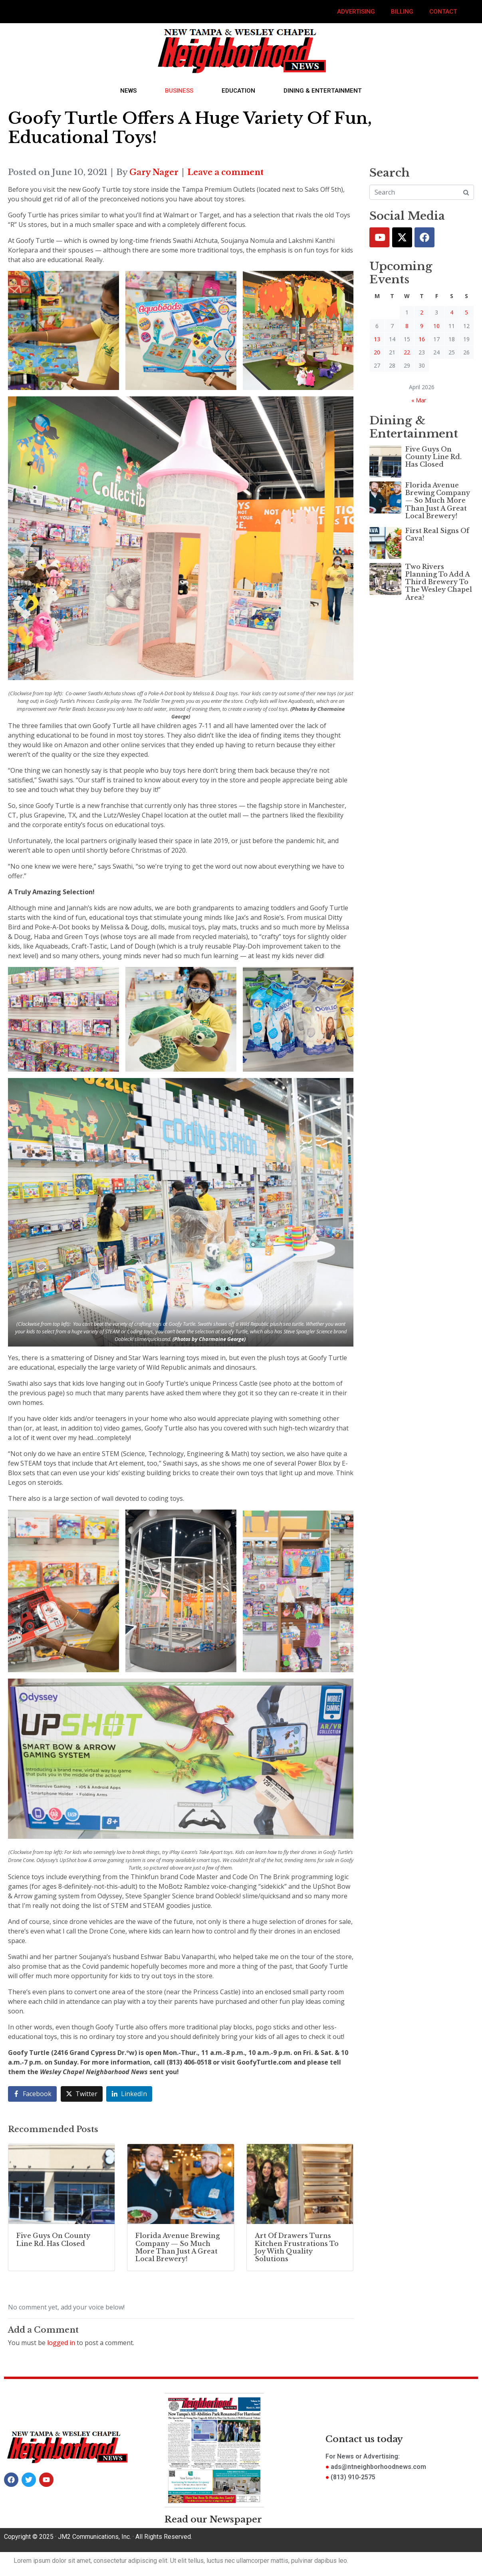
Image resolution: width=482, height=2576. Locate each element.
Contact (443, 11)
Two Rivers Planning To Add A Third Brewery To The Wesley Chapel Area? (438, 582)
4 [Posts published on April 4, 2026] (451, 312)
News (128, 90)
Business (179, 90)
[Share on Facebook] (32, 2094)
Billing (402, 11)
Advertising (356, 11)
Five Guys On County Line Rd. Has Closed (433, 456)
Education (238, 90)
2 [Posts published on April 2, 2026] (421, 312)
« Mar (418, 400)
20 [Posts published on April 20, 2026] (377, 352)
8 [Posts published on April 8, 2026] (407, 326)
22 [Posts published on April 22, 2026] (407, 352)
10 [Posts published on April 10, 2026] (436, 326)
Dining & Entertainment (323, 90)
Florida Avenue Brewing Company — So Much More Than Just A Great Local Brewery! (437, 500)
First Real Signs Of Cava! (437, 534)
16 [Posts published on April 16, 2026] (422, 339)
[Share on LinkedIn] (129, 2094)
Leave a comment (225, 172)
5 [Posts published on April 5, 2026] (466, 312)
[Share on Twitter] (82, 2094)
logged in (61, 2342)
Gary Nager (154, 172)
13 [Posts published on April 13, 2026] (377, 339)
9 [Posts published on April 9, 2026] (421, 326)
